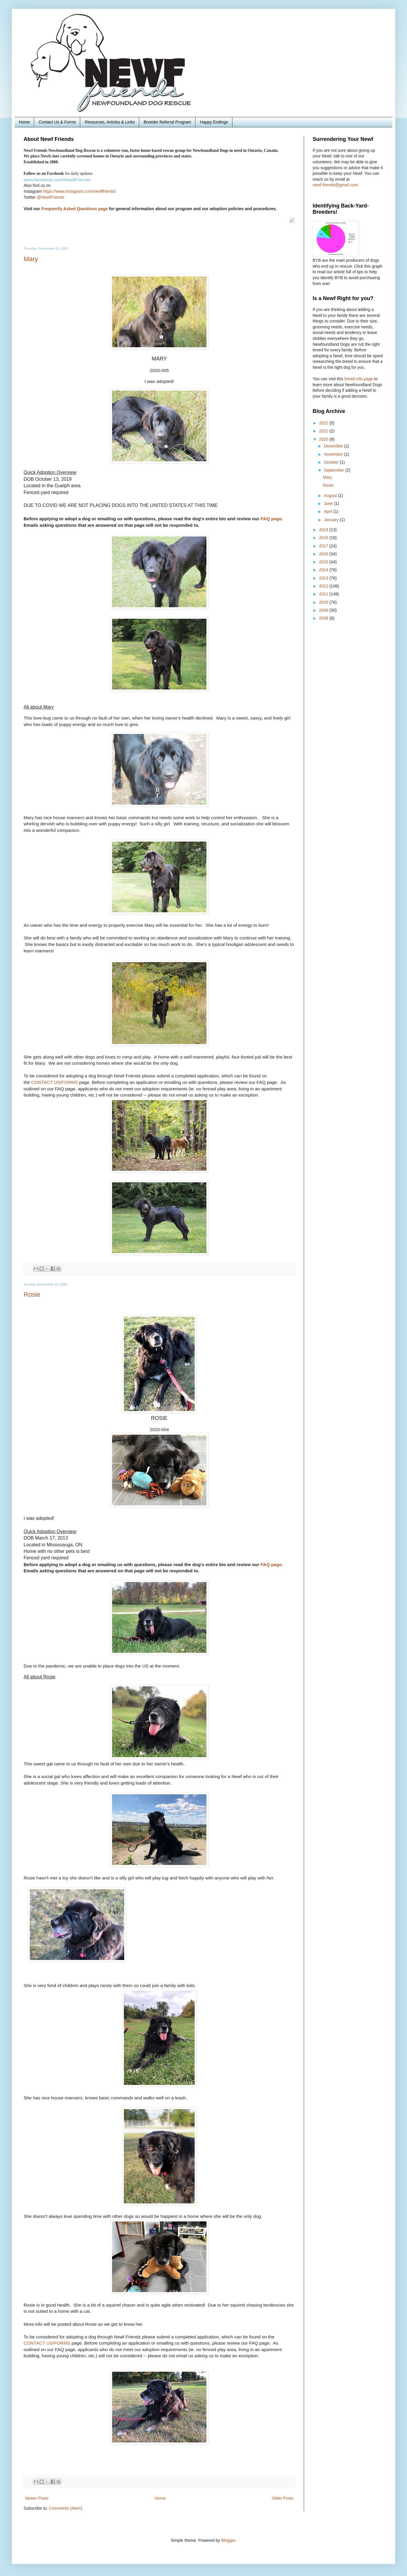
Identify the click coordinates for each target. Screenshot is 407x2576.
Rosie (32, 1294)
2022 (324, 423)
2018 (324, 537)
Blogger (228, 2540)
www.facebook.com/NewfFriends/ (57, 179)
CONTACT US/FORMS (54, 1082)
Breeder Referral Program (167, 122)
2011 (324, 594)
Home (24, 122)
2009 (324, 610)
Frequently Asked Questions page (74, 208)
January (332, 519)
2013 (324, 578)
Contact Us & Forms (57, 122)
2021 (324, 431)
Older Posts (282, 2498)
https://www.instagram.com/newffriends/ (79, 191)
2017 (324, 546)
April (328, 511)
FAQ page (271, 518)
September (334, 470)
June (329, 503)
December (334, 446)
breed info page (359, 378)
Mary (31, 259)
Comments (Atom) (66, 2508)
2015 (324, 561)
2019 (324, 529)
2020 (324, 439)
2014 (324, 569)
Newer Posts (36, 2498)
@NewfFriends (50, 197)
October (332, 462)
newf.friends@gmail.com (335, 184)
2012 (324, 586)
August (331, 495)
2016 (324, 554)
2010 (324, 602)
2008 (324, 618)
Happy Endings (214, 122)
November (334, 454)
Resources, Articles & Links (110, 122)
